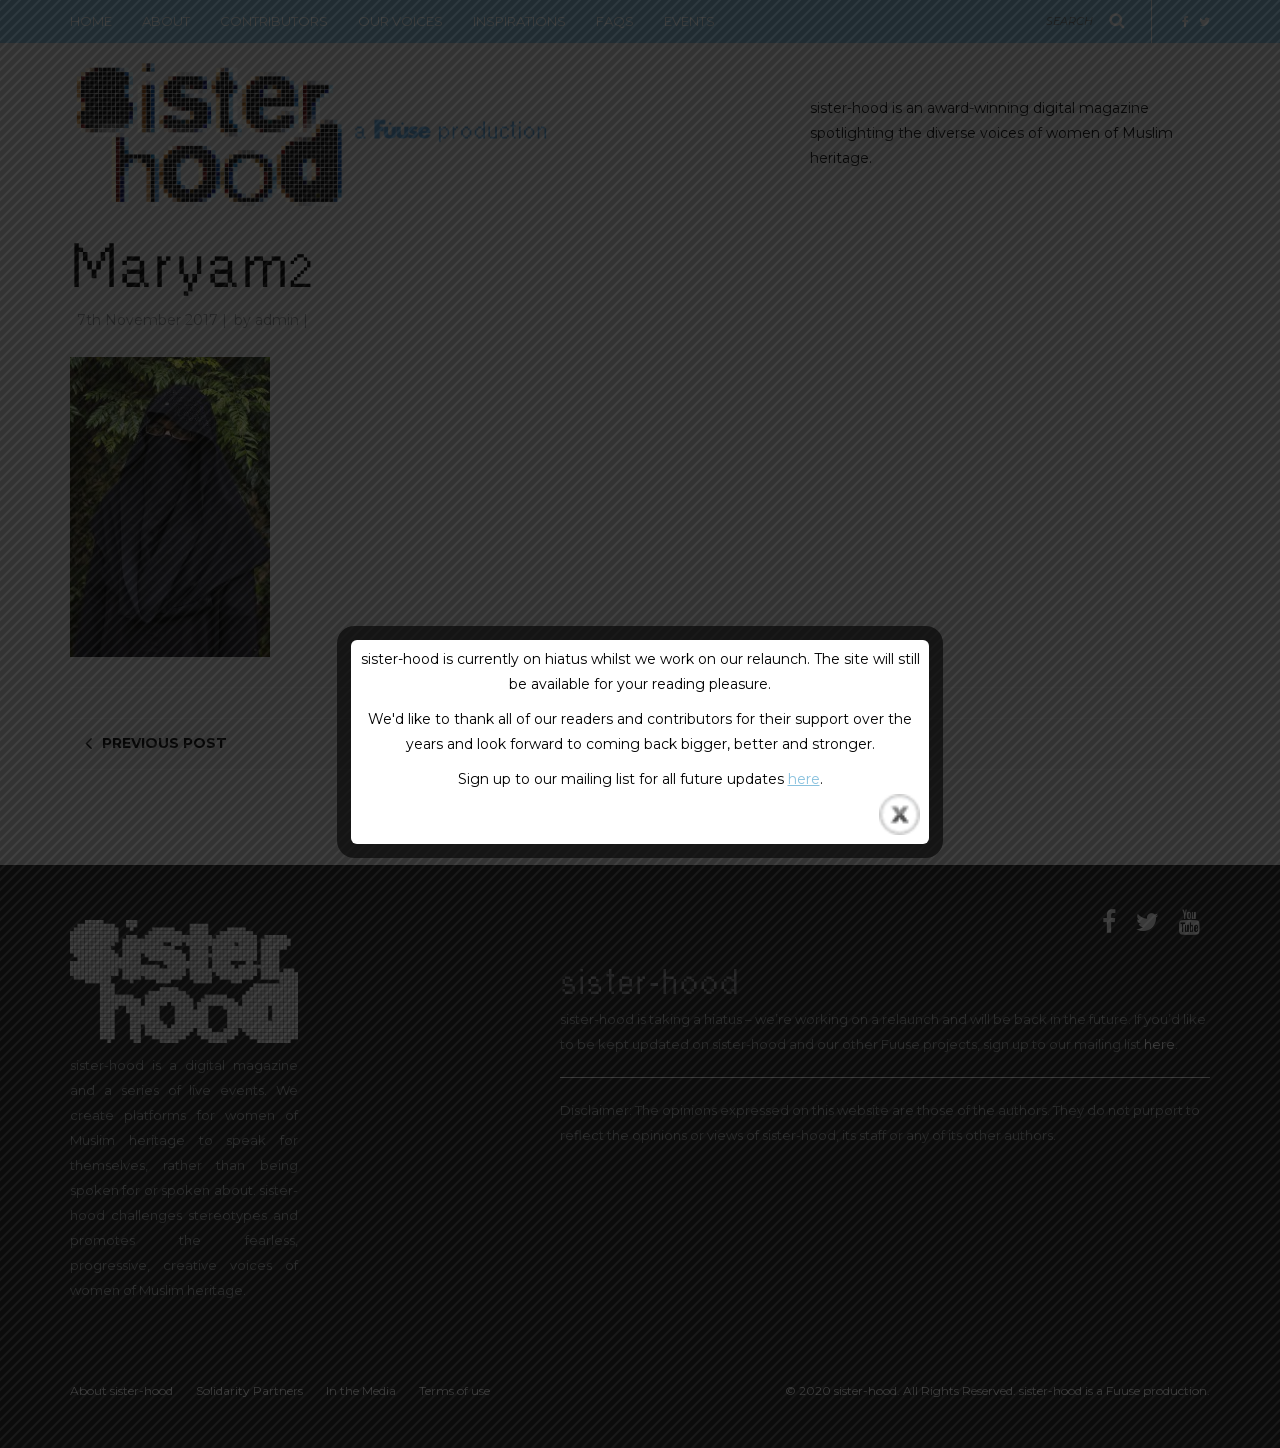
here (804, 779)
